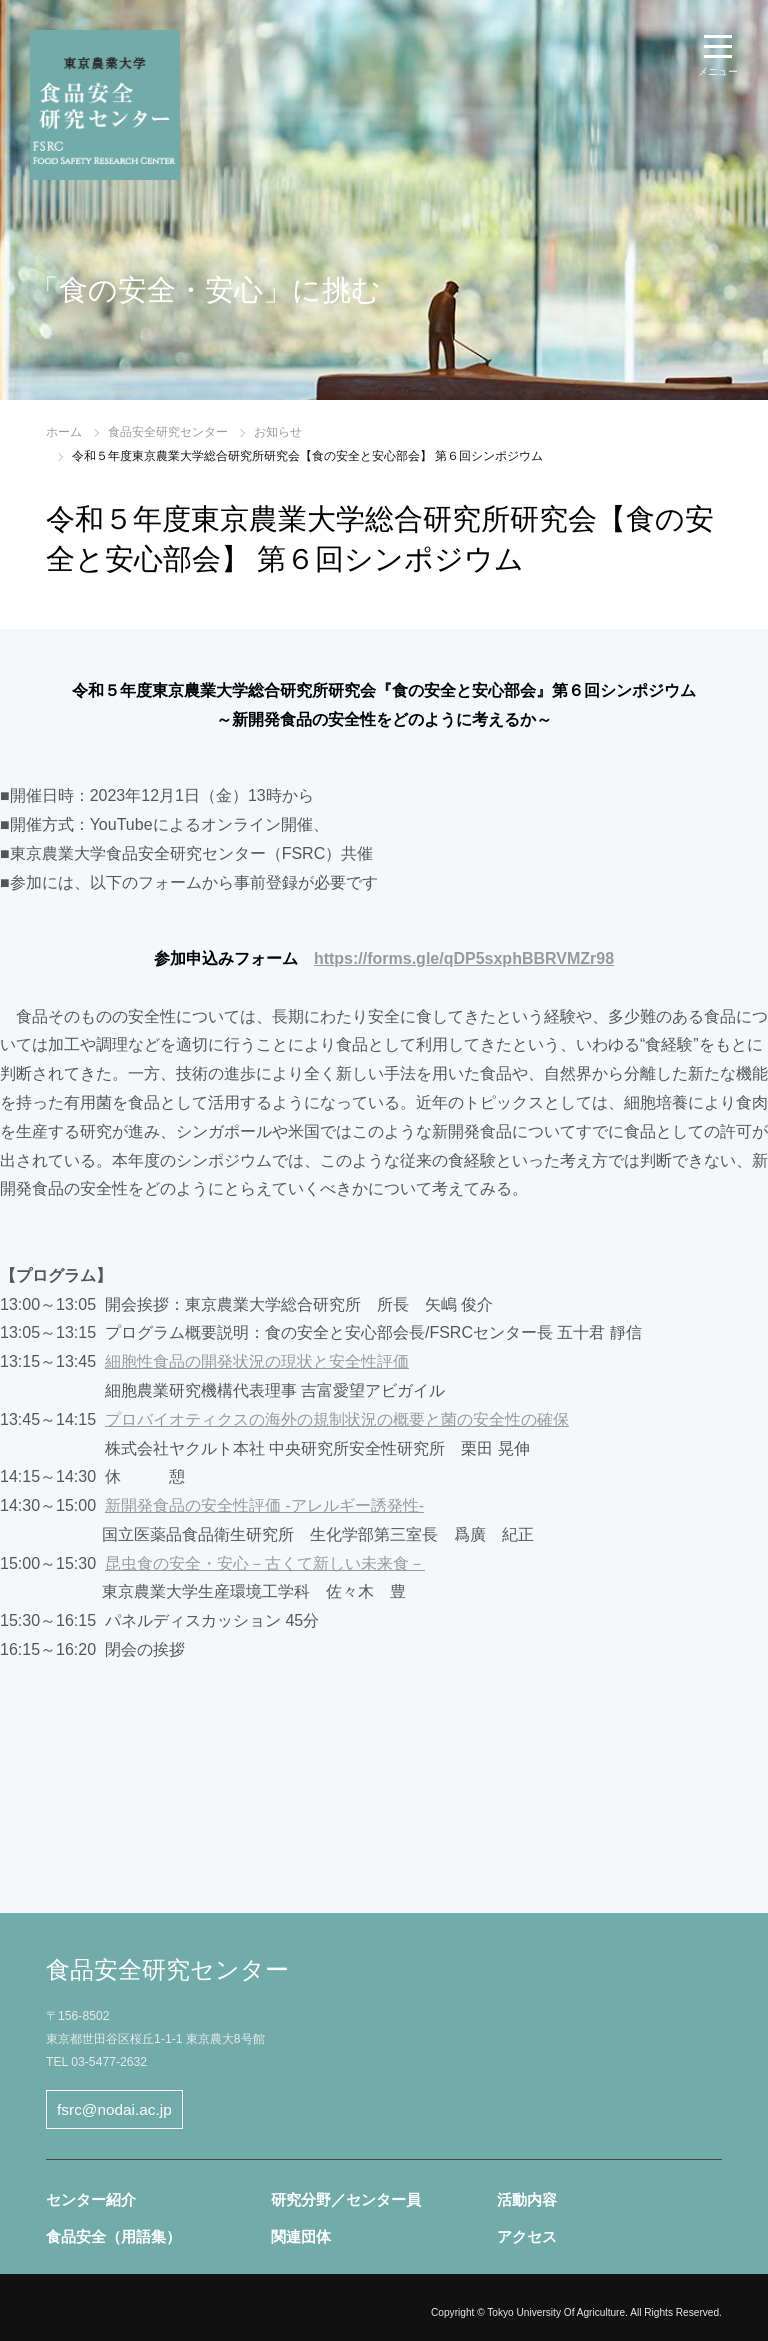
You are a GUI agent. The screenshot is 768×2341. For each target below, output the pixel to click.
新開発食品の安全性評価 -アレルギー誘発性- (264, 1505)
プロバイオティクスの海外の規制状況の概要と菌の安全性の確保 (337, 1419)
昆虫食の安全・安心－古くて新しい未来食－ (265, 1563)
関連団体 (301, 2236)
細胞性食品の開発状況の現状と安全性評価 (257, 1361)
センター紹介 (91, 2199)
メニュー (718, 71)
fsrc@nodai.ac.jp (114, 2109)
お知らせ (278, 432)
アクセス (527, 2236)
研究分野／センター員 (346, 2199)
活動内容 (527, 2199)
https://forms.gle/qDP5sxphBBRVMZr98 (464, 958)
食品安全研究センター (168, 432)
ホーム (64, 432)
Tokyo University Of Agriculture (556, 2312)
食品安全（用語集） (113, 2236)
